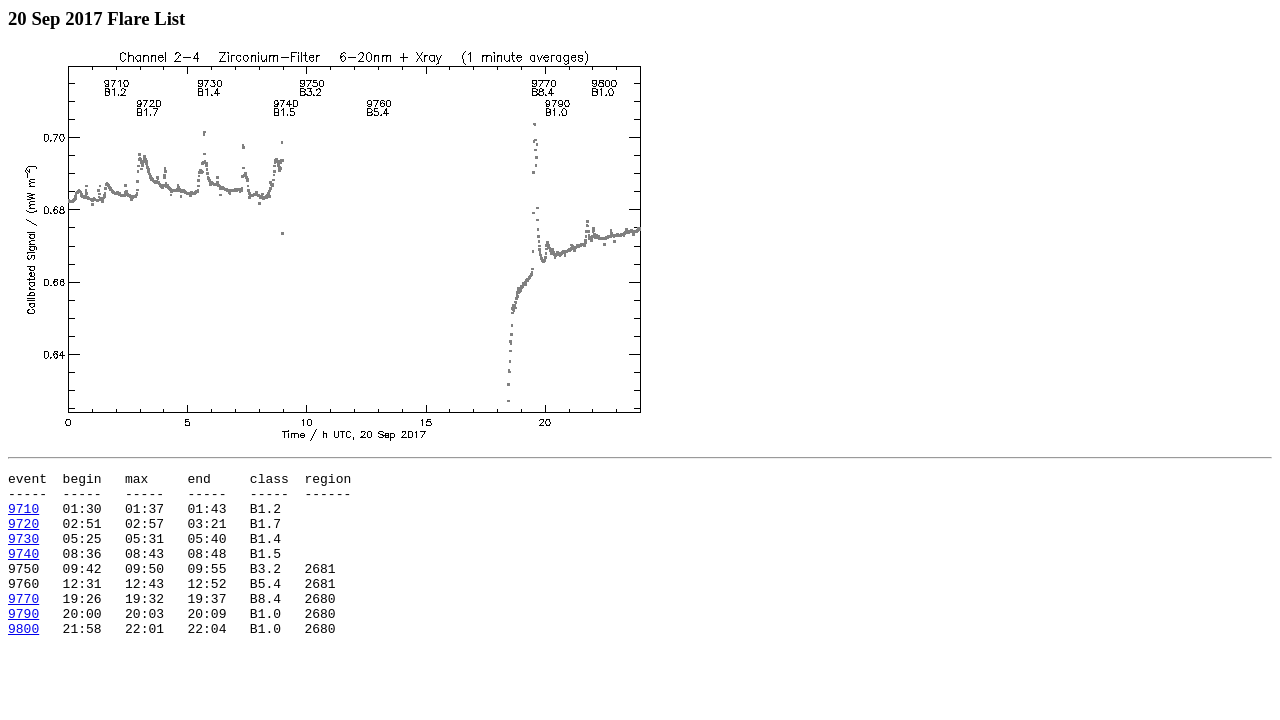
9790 (23, 643)
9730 (23, 553)
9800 (23, 661)
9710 (23, 517)
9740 (23, 571)
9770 (23, 625)
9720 (23, 535)
